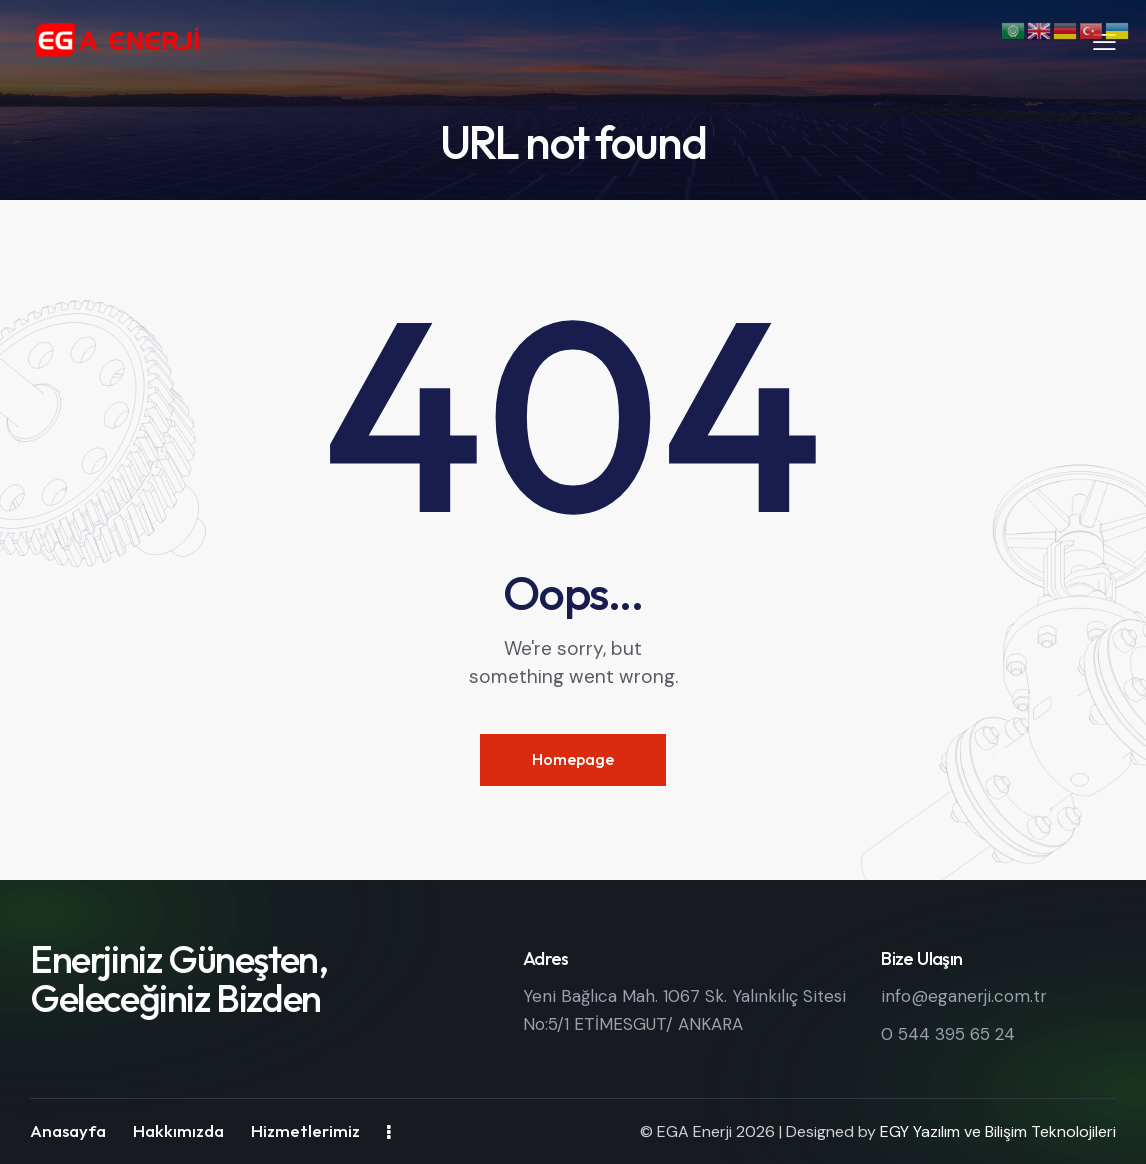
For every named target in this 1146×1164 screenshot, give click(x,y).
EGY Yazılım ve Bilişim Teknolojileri (998, 1131)
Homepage (573, 759)
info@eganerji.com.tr (964, 996)
